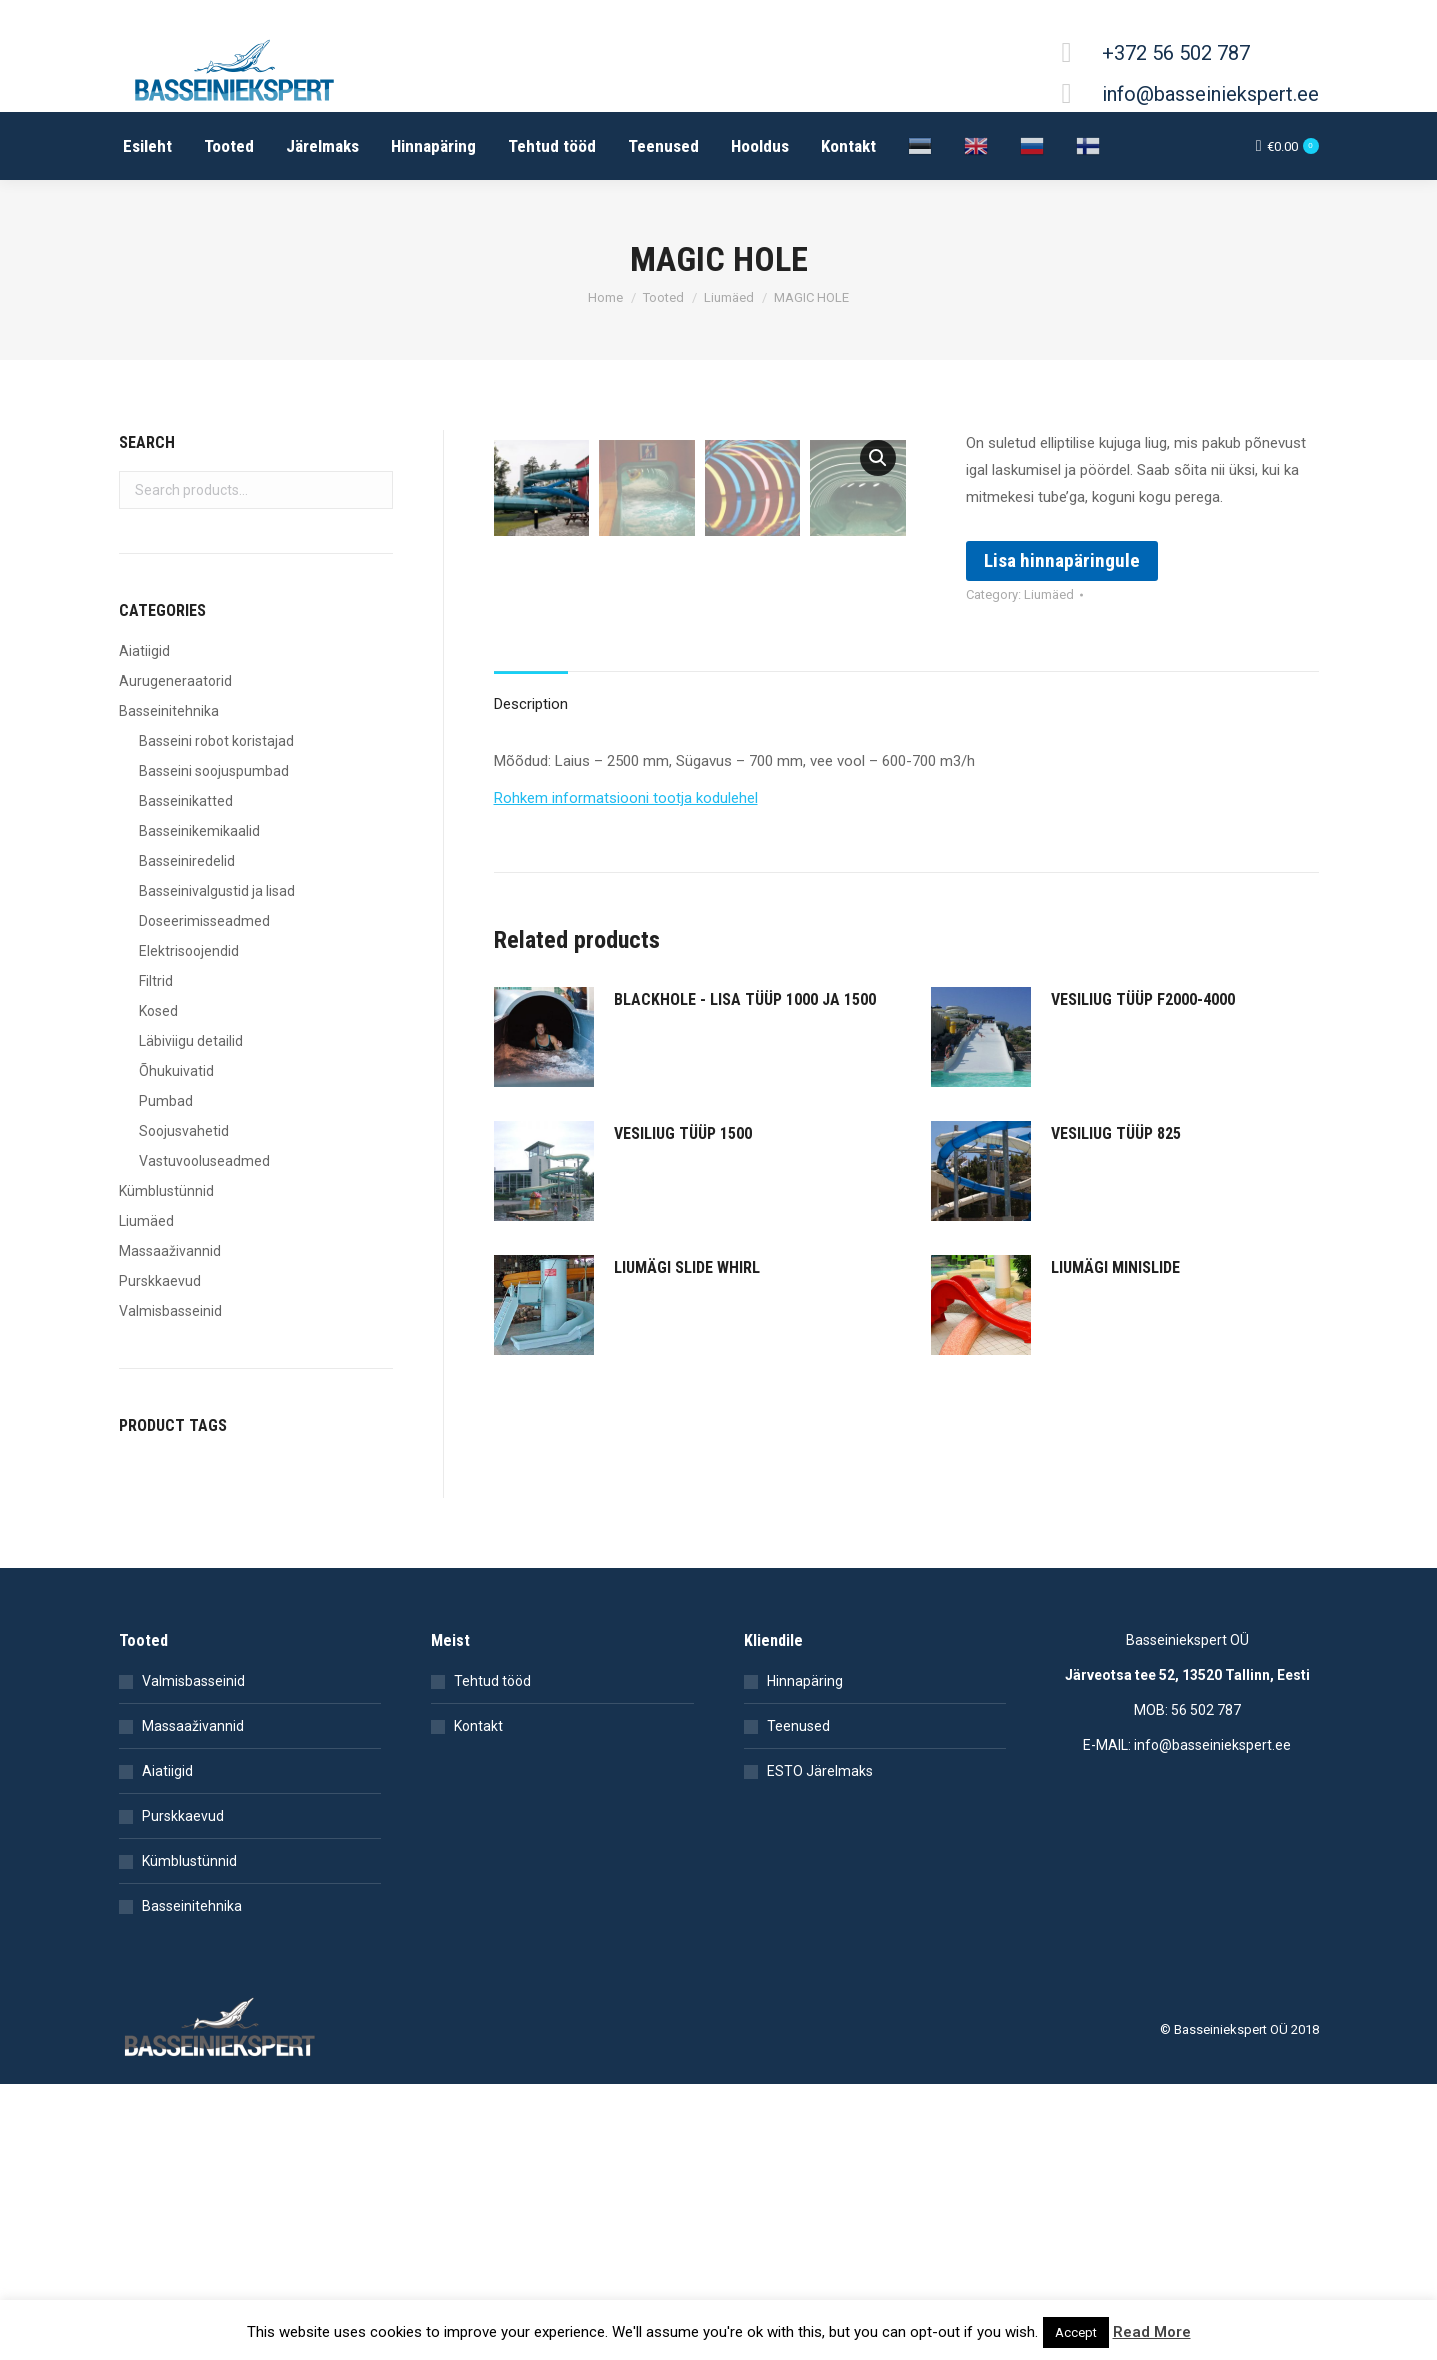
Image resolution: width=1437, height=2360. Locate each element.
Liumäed (1049, 594)
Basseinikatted (186, 801)
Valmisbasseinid (170, 1311)
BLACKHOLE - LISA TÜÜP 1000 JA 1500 (745, 1199)
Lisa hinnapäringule (1062, 560)
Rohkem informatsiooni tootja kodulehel (626, 998)
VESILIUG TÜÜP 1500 (683, 1333)
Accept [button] (1076, 2332)
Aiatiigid (144, 651)
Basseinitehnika (169, 711)
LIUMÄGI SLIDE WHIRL (687, 1467)
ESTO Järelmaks (820, 1837)
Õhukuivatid (176, 1071)
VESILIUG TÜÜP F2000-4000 (1143, 1199)
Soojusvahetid (184, 1131)
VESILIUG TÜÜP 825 (1116, 1333)
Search (372, 490)
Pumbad (166, 1101)
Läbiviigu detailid (191, 1041)
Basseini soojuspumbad (214, 771)
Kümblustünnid (166, 1191)
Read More (1152, 2332)
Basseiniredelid (187, 861)
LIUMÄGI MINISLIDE (1115, 1467)
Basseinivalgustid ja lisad (217, 891)
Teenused (798, 1792)
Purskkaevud (160, 1281)
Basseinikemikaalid (199, 831)
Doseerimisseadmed (204, 921)
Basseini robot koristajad (216, 741)
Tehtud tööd (492, 1747)
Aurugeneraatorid (175, 681)
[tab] (531, 894)
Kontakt (478, 1792)
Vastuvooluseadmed (204, 1161)
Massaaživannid (170, 1251)
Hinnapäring (805, 1747)
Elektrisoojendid (189, 951)
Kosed (158, 1011)
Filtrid (156, 981)
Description (531, 904)
